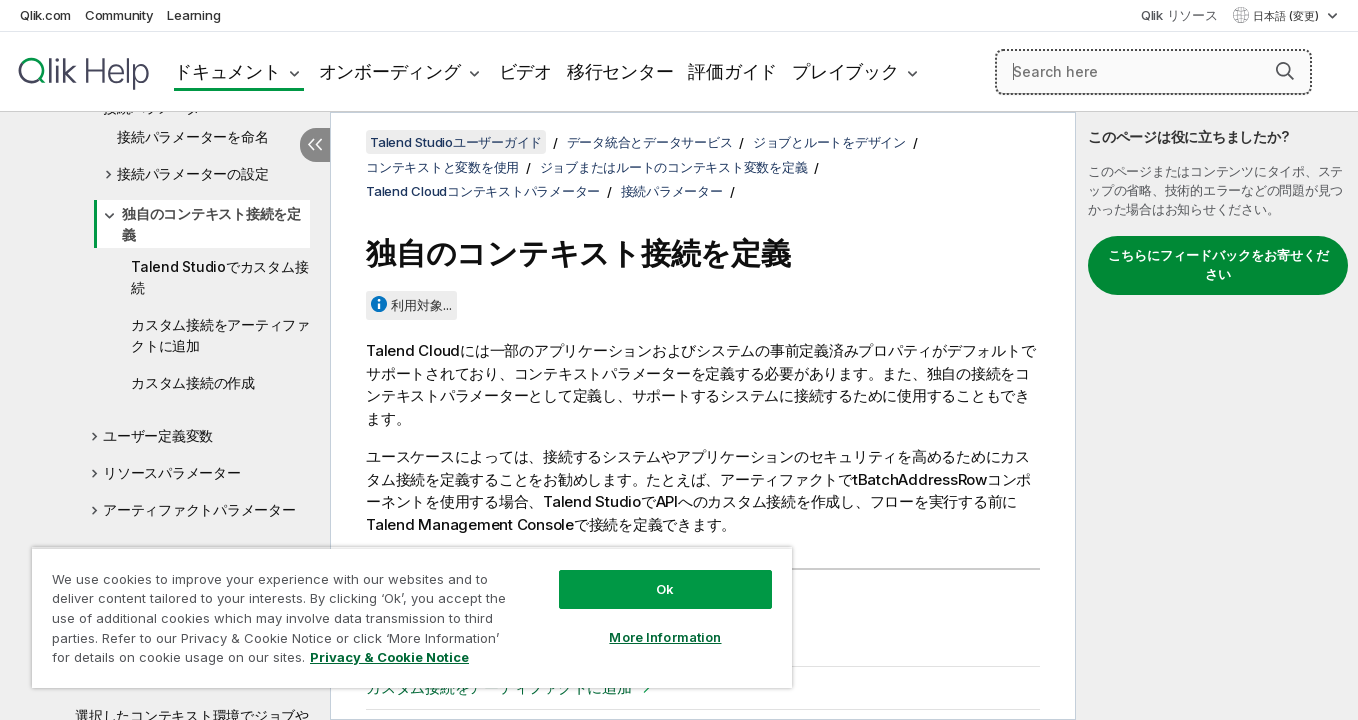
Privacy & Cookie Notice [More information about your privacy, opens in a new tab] (389, 657)
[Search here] (1153, 72)
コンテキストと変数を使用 (442, 167)
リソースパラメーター (172, 472)
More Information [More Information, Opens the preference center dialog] (665, 637)
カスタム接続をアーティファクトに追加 (220, 335)
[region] (412, 617)
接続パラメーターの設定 (192, 173)
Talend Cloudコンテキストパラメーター (483, 191)
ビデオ (525, 71)
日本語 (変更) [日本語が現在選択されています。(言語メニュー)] (1287, 16)
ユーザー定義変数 (158, 435)
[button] (1285, 71)
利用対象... (421, 305)
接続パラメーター (672, 191)
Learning (193, 15)
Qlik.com (45, 15)
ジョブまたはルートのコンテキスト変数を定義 (674, 167)
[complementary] (1217, 416)
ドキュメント (227, 71)
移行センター (620, 71)
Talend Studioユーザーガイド (456, 142)
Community (119, 15)
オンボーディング (390, 71)
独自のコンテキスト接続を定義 (211, 224)
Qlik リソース (1179, 15)
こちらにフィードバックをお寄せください (1218, 265)
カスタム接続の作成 (193, 382)
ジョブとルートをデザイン (829, 142)
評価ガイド (732, 71)
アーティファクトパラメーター (199, 509)
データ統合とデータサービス (650, 142)
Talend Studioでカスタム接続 (219, 277)
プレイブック (845, 71)
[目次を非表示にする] (315, 145)
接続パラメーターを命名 (192, 136)
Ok (665, 589)
